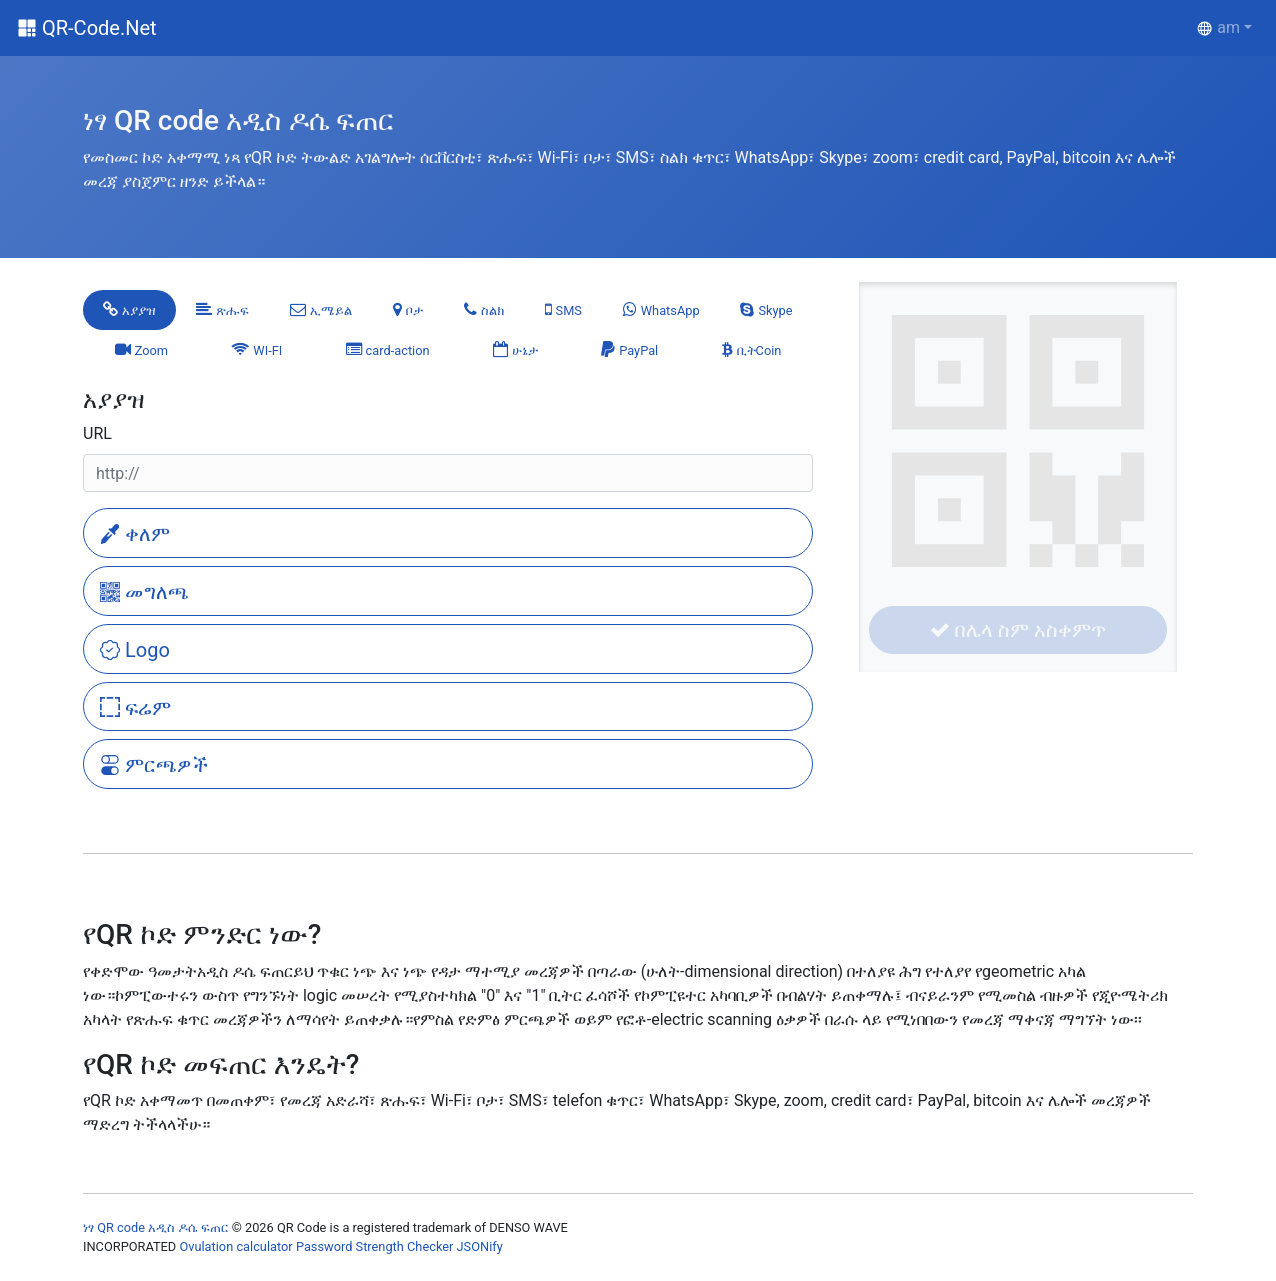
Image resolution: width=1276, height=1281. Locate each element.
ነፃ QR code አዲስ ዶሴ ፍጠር (156, 1227)
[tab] (129, 310)
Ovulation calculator (235, 1246)
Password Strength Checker (375, 1246)
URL (97, 433)
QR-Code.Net (99, 28)
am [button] (1218, 27)
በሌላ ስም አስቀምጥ (1018, 630)
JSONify (480, 1246)
